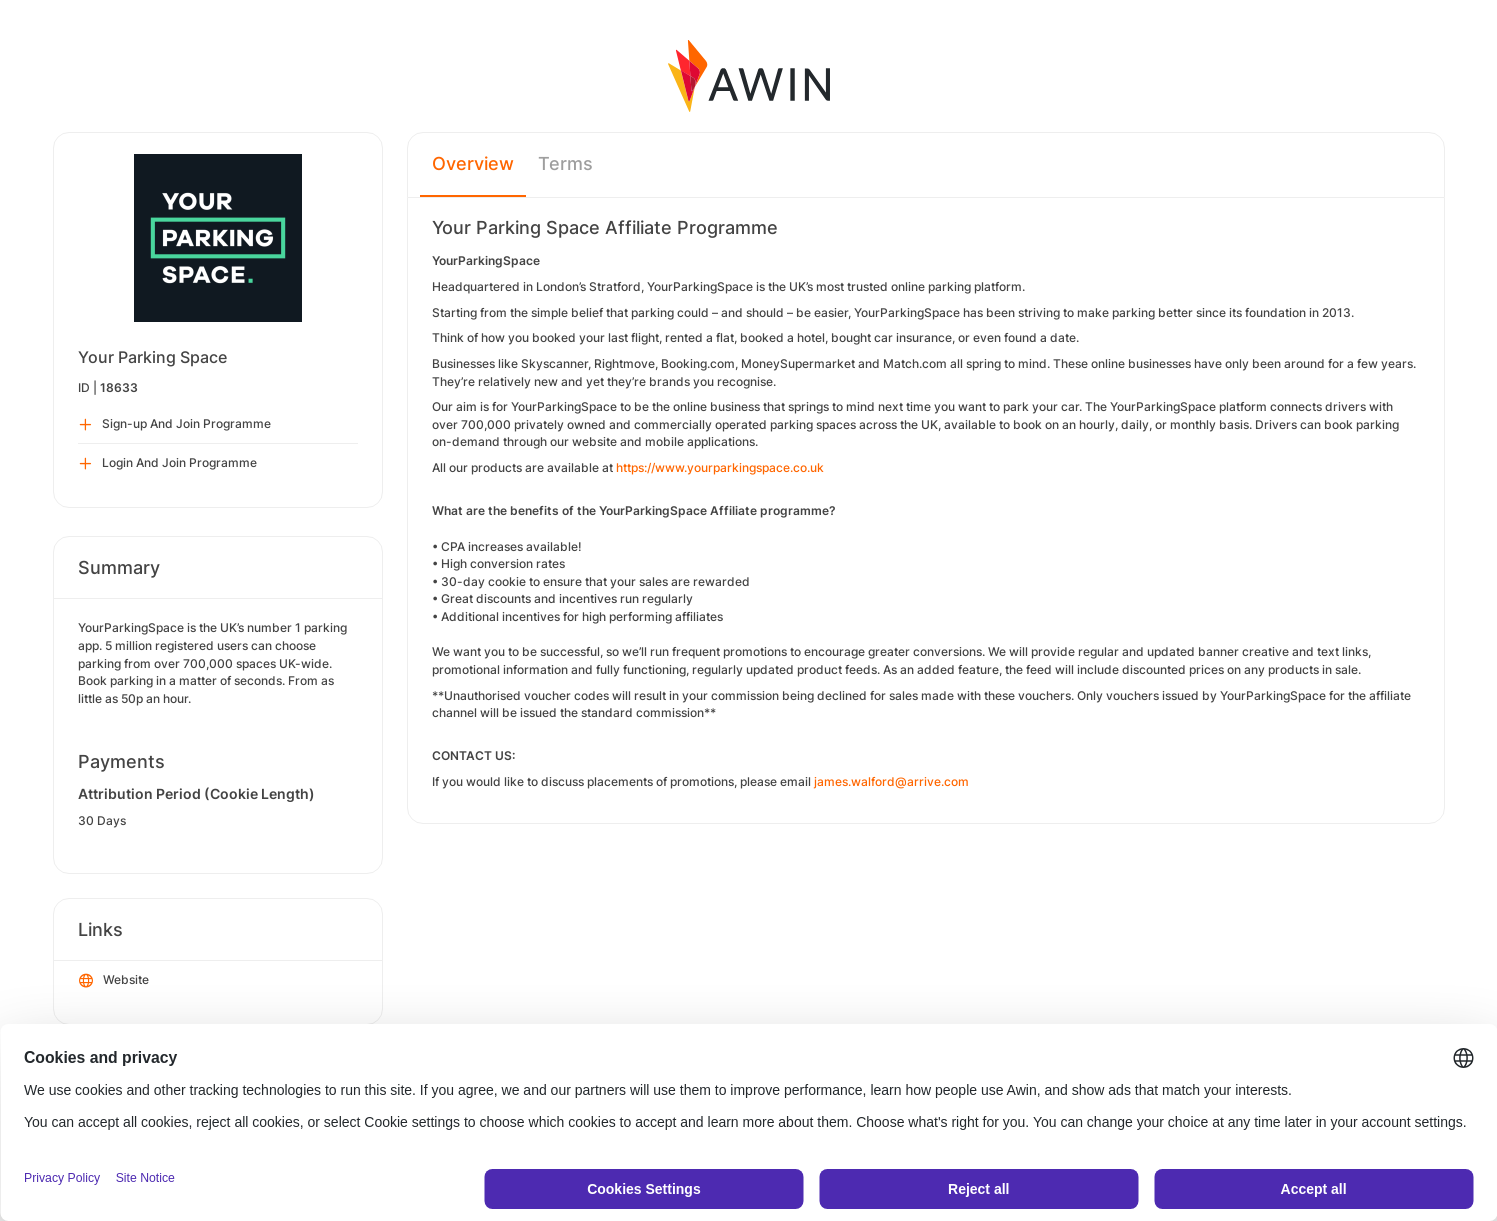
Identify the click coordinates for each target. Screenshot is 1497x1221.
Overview (473, 163)
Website (114, 981)
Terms (565, 163)
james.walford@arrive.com (893, 781)
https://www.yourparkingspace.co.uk (720, 467)
